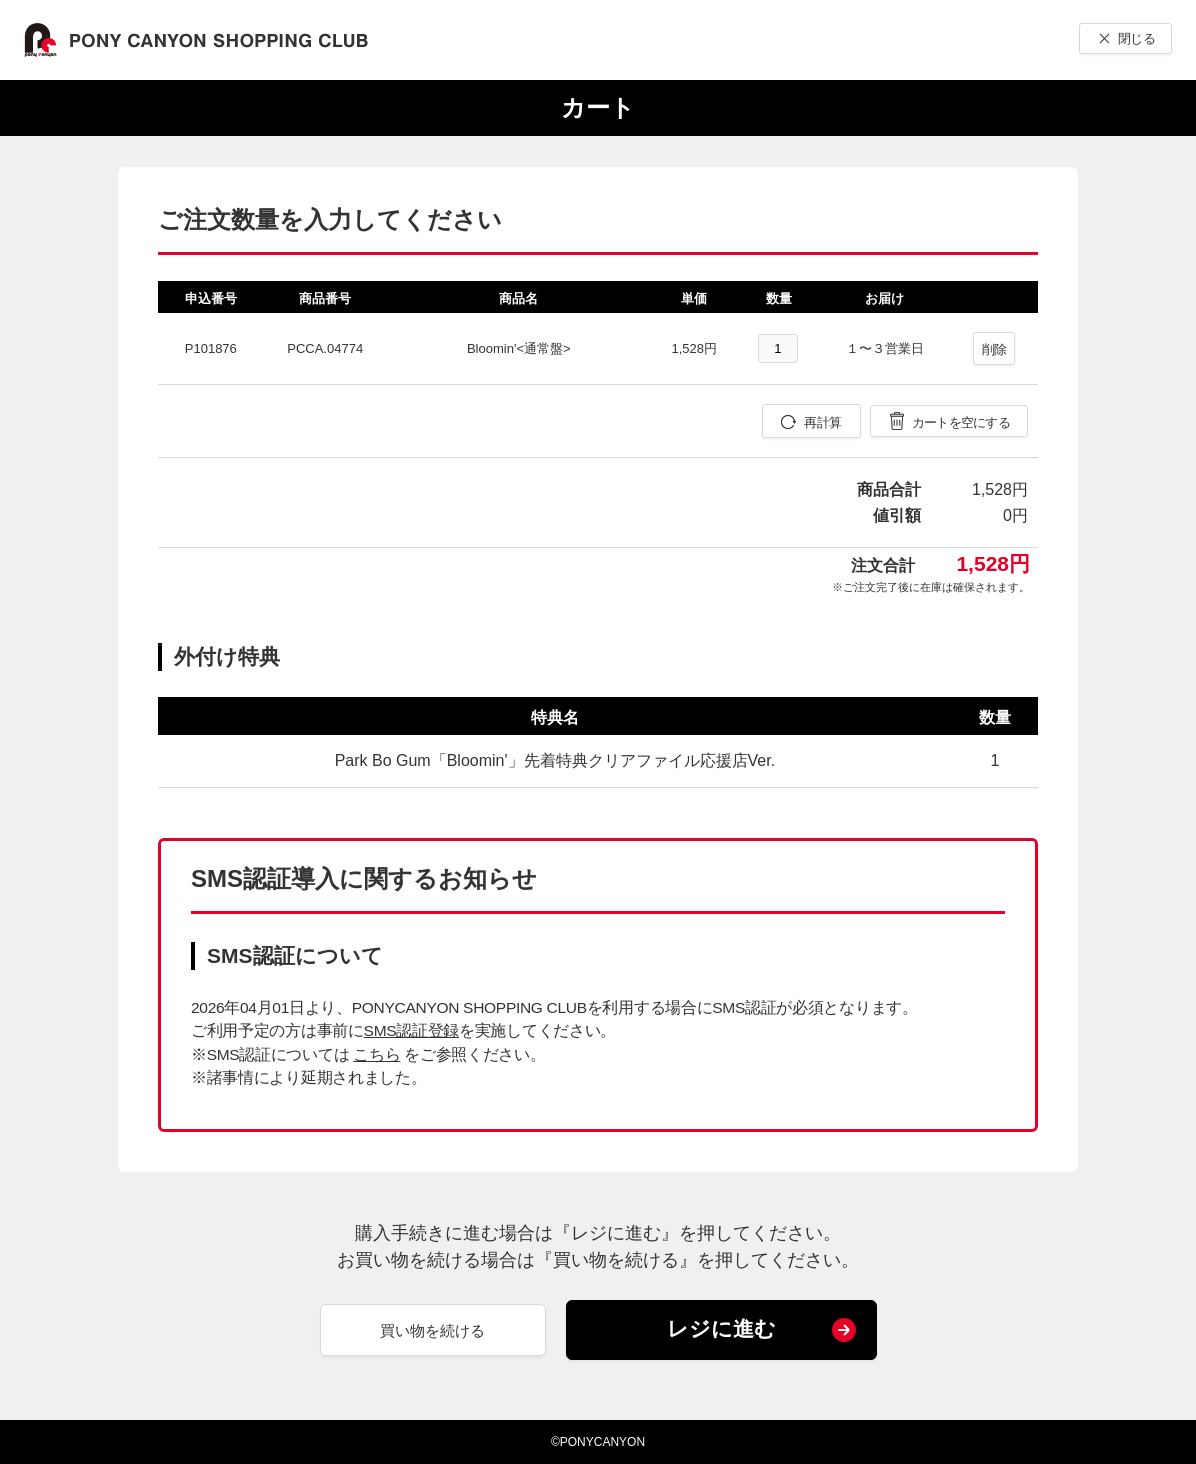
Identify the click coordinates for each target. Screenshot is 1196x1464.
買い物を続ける (432, 1330)
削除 (994, 349)
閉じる (1136, 38)
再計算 (822, 422)
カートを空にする (961, 422)
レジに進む (721, 1328)
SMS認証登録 (411, 1030)
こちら (376, 1054)
